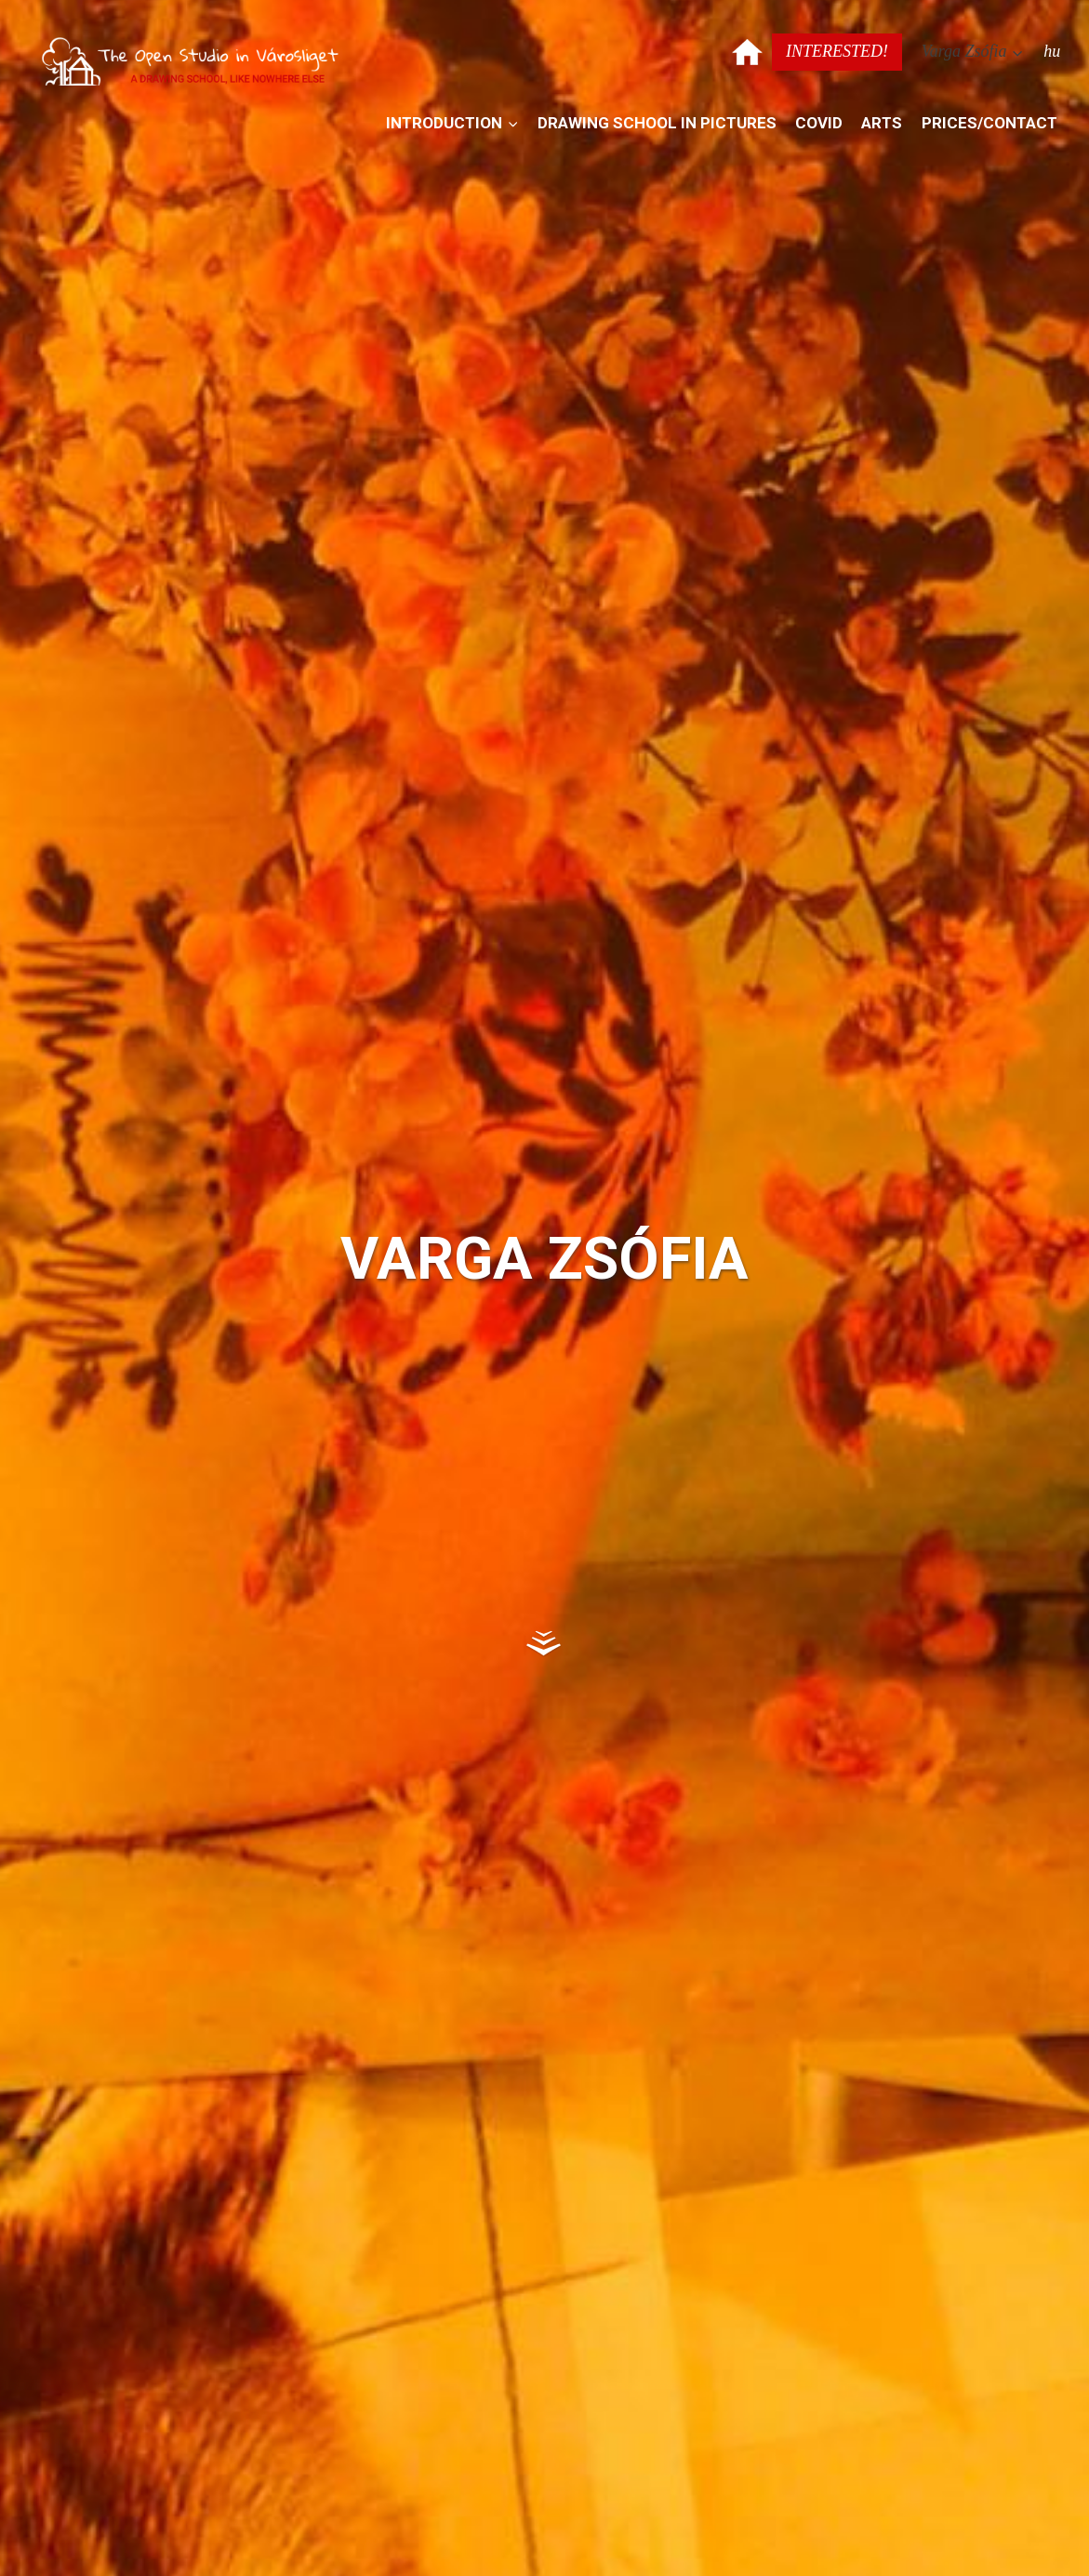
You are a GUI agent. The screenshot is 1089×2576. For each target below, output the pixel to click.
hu (1051, 51)
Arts (881, 122)
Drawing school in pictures (657, 122)
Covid (819, 122)
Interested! (837, 51)
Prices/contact (989, 122)
